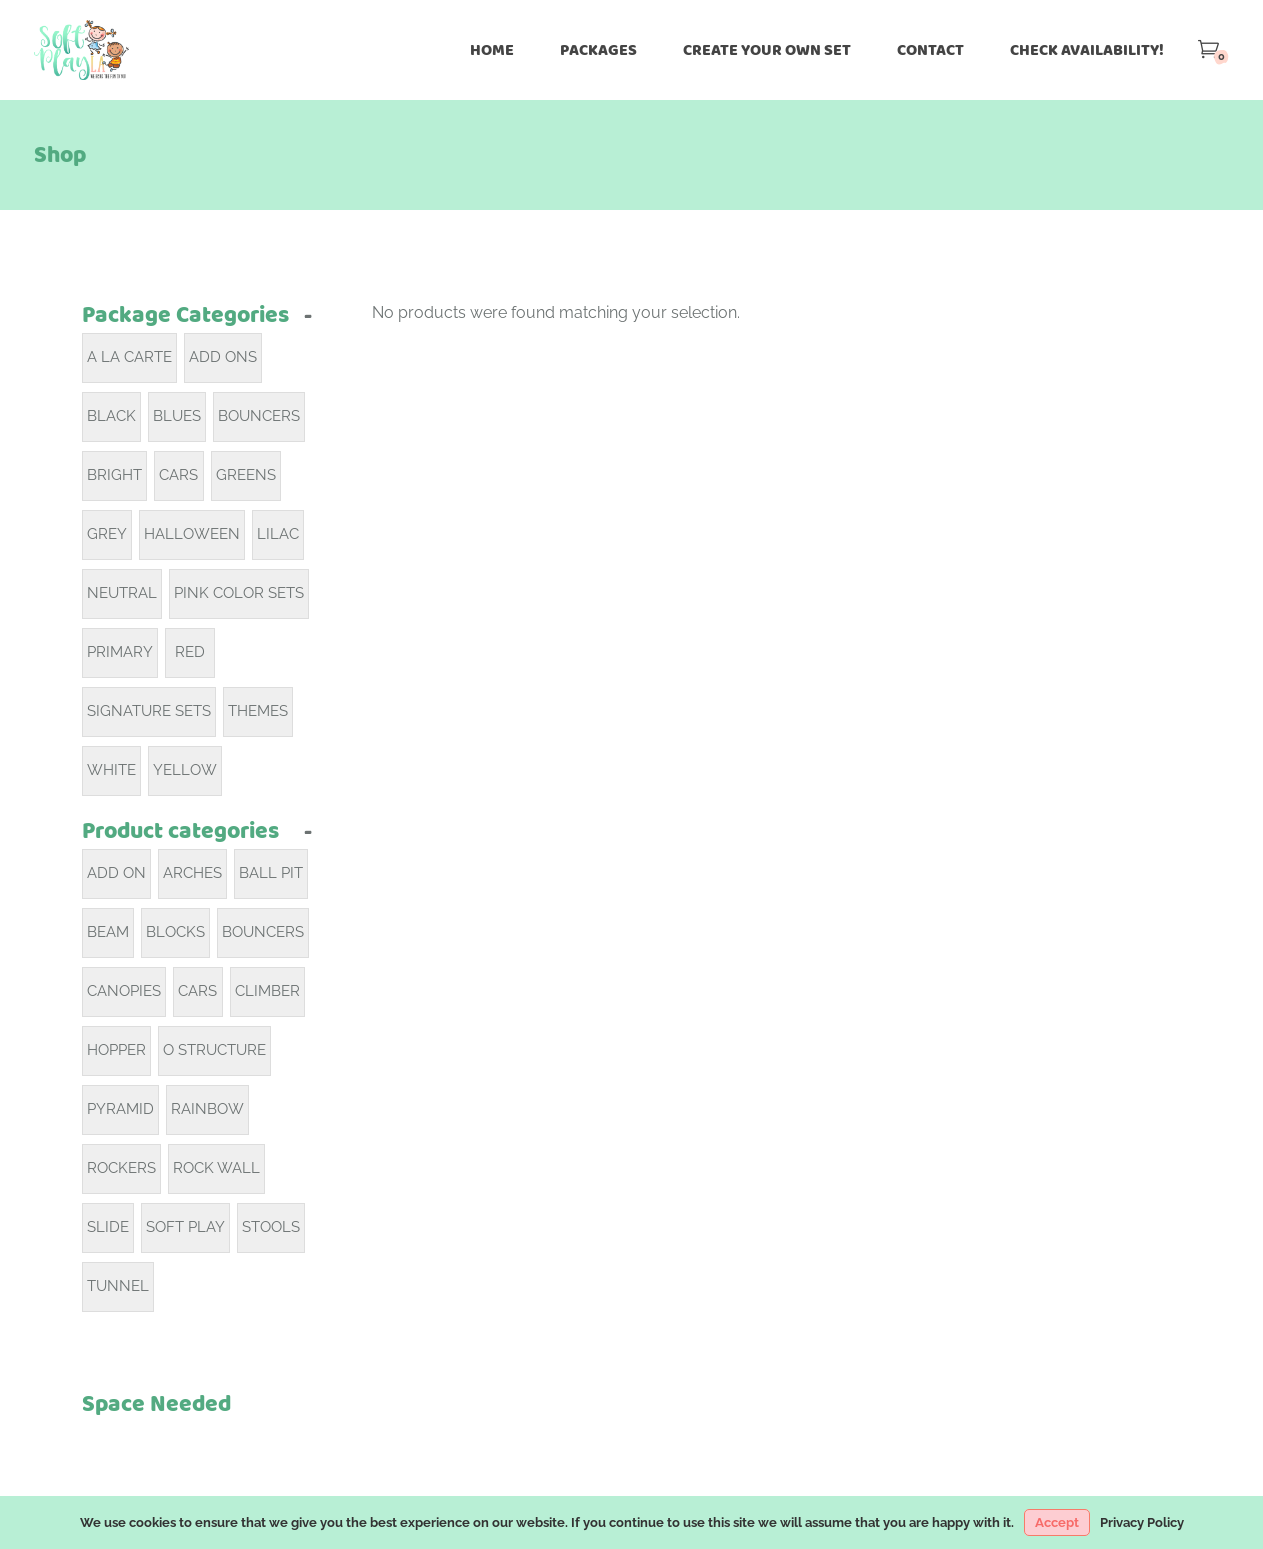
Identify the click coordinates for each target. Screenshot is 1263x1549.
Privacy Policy (1142, 1522)
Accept (1057, 1522)
